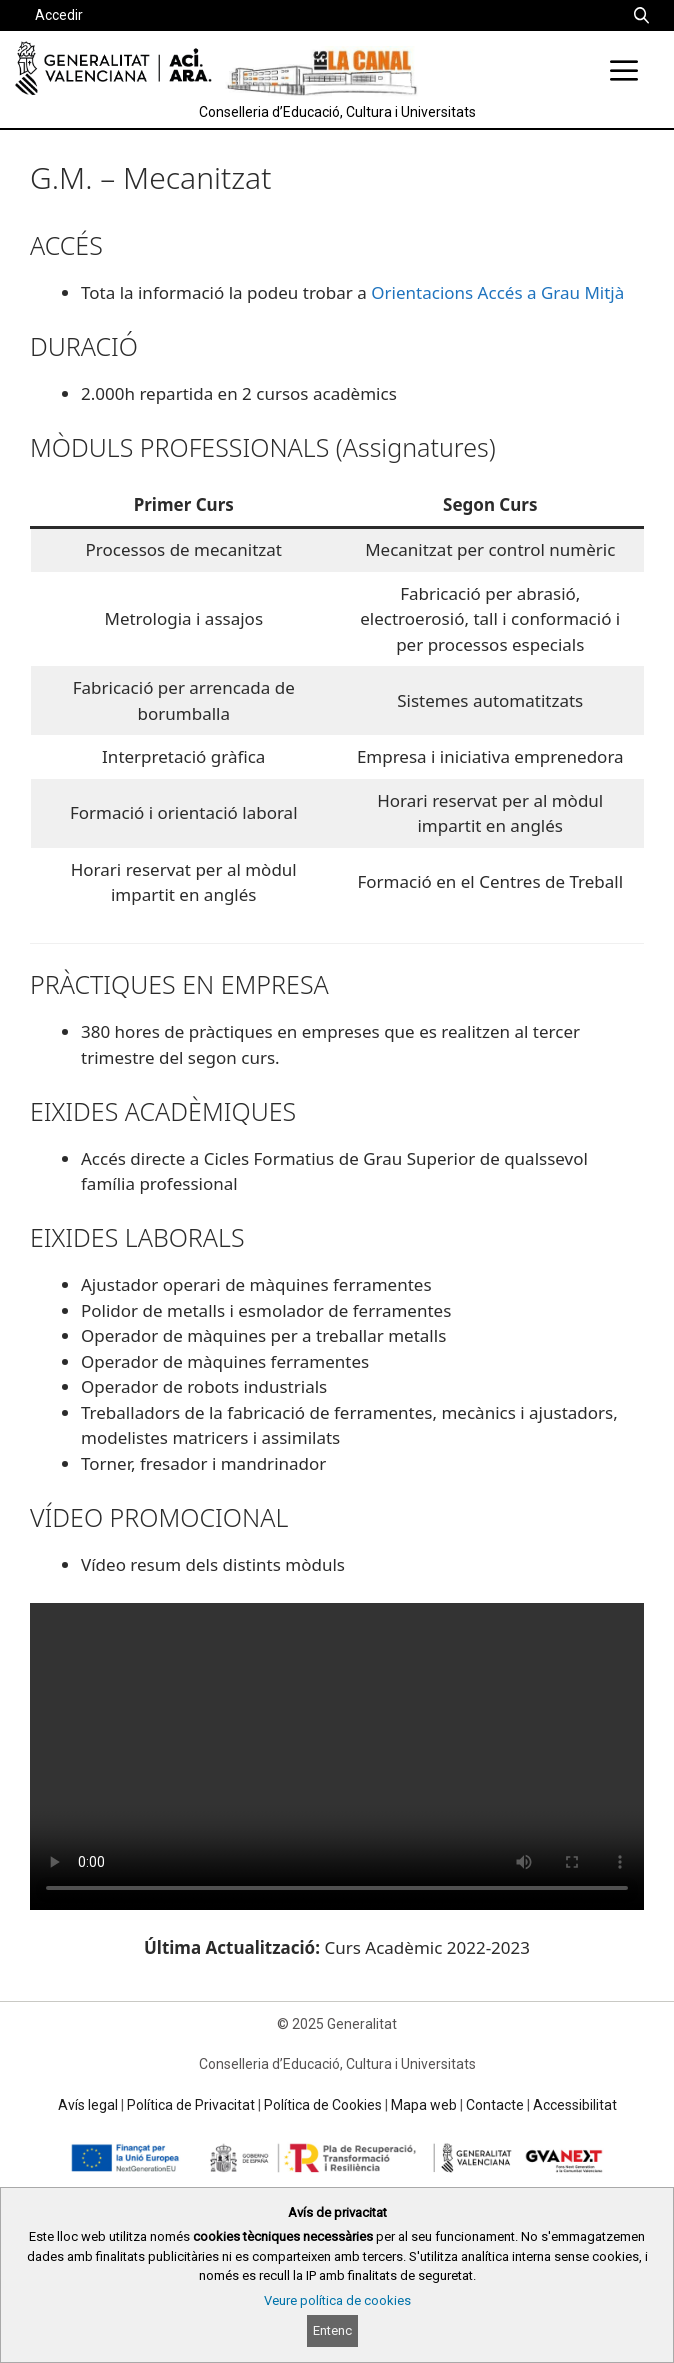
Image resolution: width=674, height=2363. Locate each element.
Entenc (332, 2330)
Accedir (59, 15)
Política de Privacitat (191, 2105)
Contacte (495, 2105)
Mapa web (424, 2105)
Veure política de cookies (337, 2300)
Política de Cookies (323, 2105)
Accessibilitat (575, 2105)
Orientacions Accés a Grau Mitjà (497, 292)
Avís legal (88, 2105)
